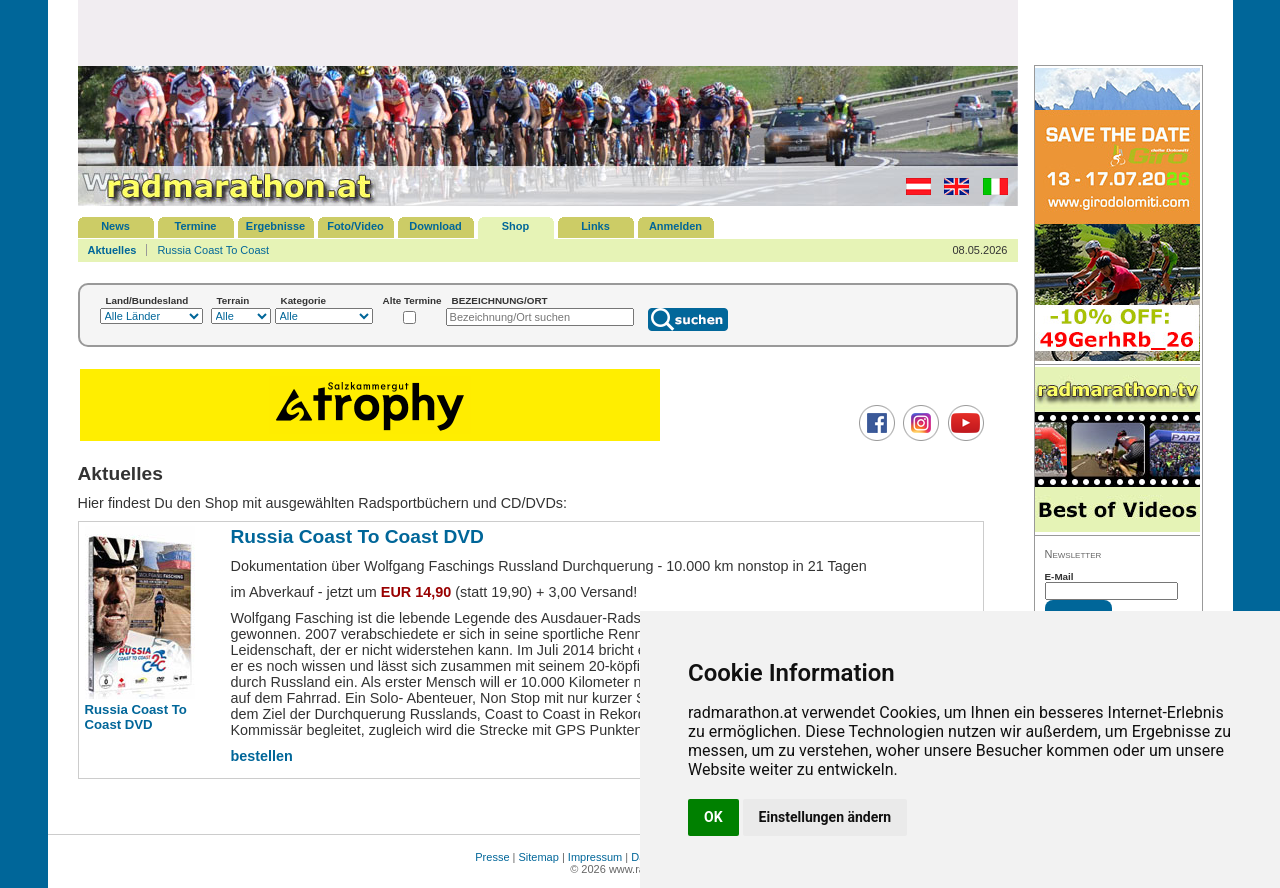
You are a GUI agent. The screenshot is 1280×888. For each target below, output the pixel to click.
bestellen (262, 756)
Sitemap (539, 857)
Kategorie (304, 300)
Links (595, 226)
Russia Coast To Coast (213, 250)
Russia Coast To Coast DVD (136, 717)
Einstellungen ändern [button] (825, 817)
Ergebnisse (275, 226)
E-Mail (1059, 576)
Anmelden (675, 226)
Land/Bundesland (147, 300)
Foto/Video (355, 226)
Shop (516, 226)
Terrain (233, 300)
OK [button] (713, 817)
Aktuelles (112, 250)
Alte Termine (412, 300)
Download (435, 226)
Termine (196, 226)
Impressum (595, 857)
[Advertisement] (548, 32)
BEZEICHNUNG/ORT (500, 300)
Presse (492, 857)
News (115, 226)
